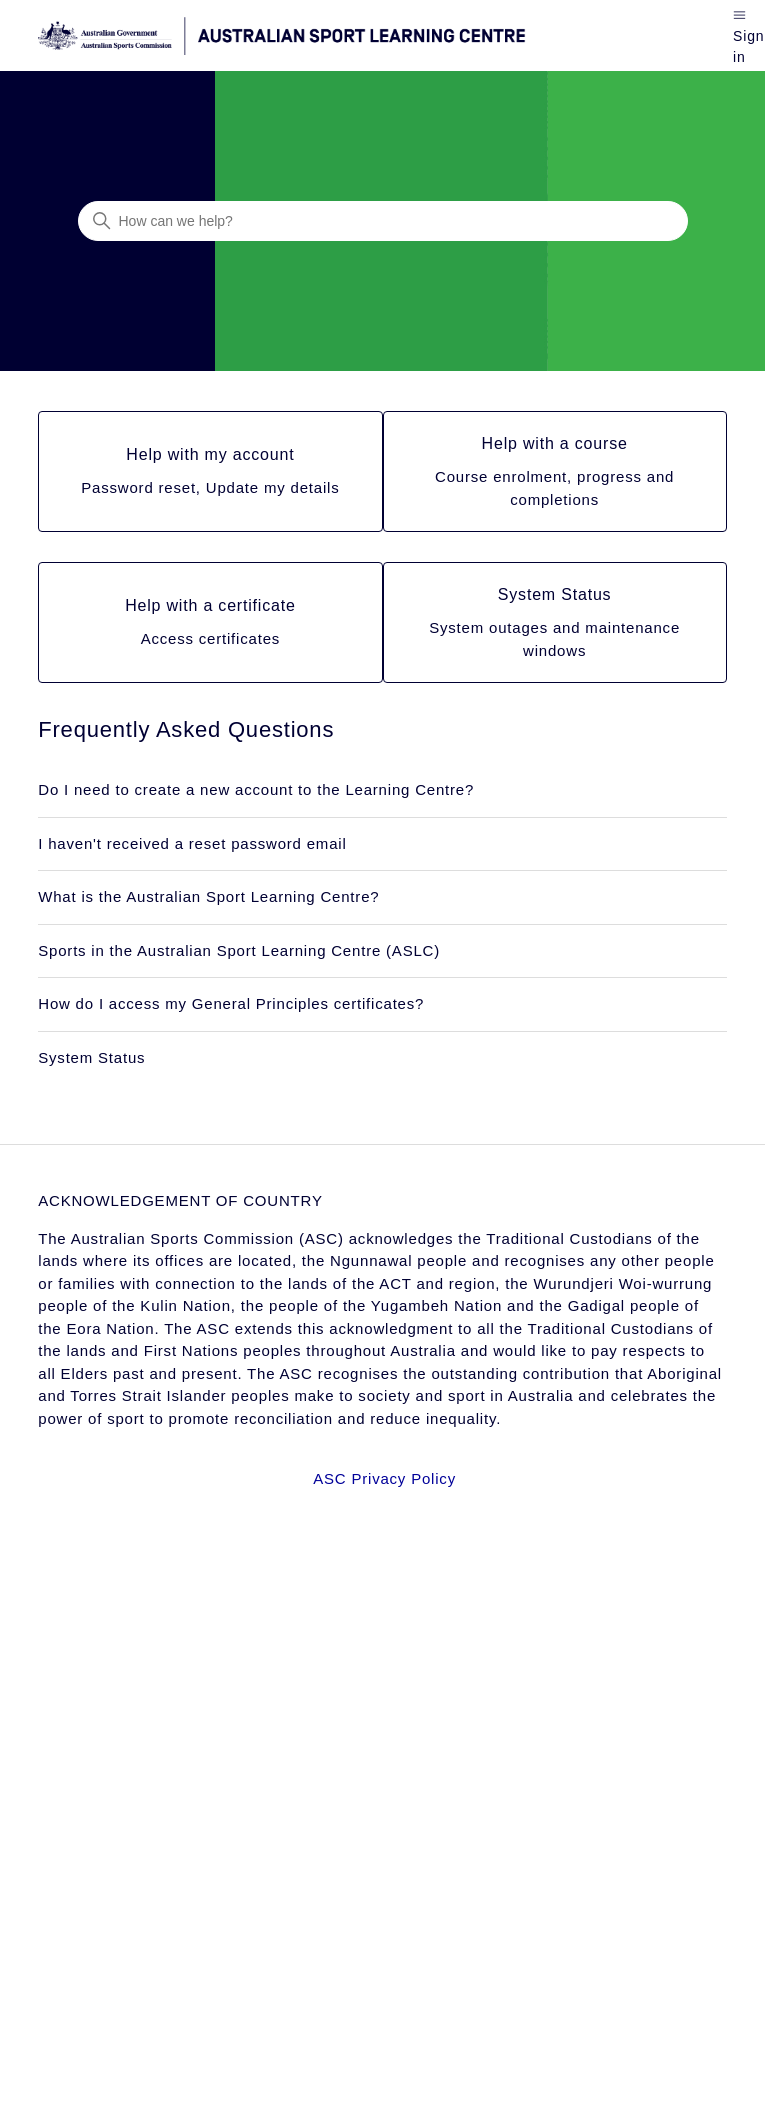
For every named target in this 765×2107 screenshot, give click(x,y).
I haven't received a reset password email (192, 843)
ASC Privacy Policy (384, 1478)
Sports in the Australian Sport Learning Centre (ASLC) (239, 950)
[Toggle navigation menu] (739, 13)
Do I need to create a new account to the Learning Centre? (256, 789)
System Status (91, 1057)
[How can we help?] (383, 221)
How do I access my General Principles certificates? (231, 1003)
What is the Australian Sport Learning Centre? (208, 896)
